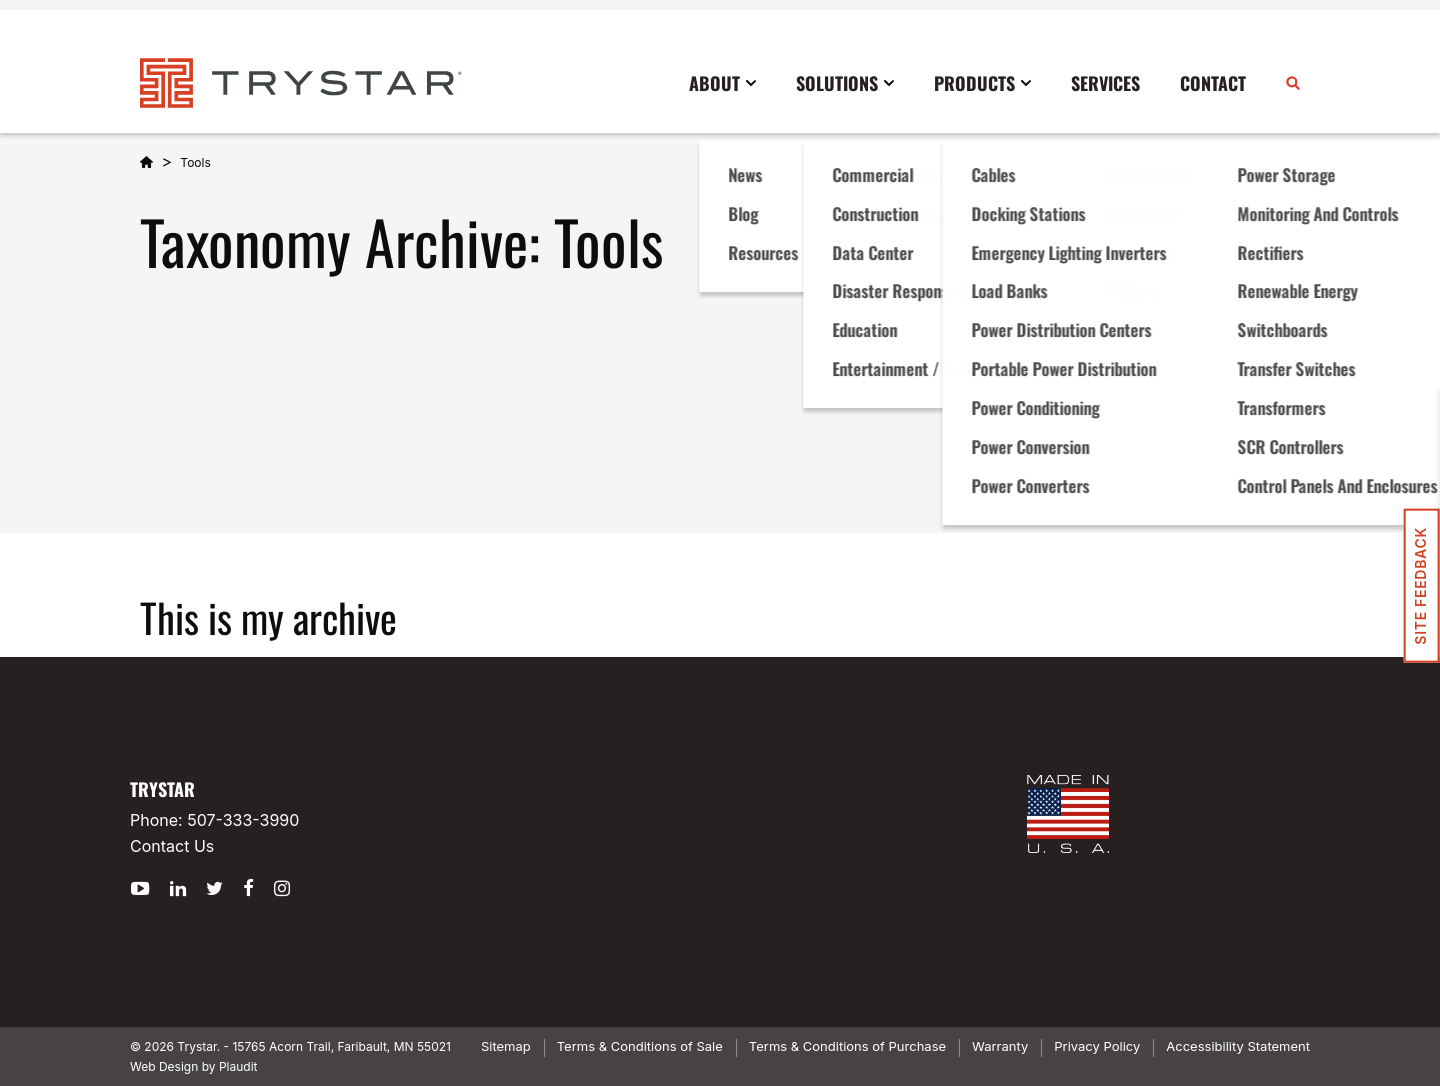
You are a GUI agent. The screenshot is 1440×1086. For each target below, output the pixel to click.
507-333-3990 (243, 820)
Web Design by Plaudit (193, 1066)
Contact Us (172, 846)
